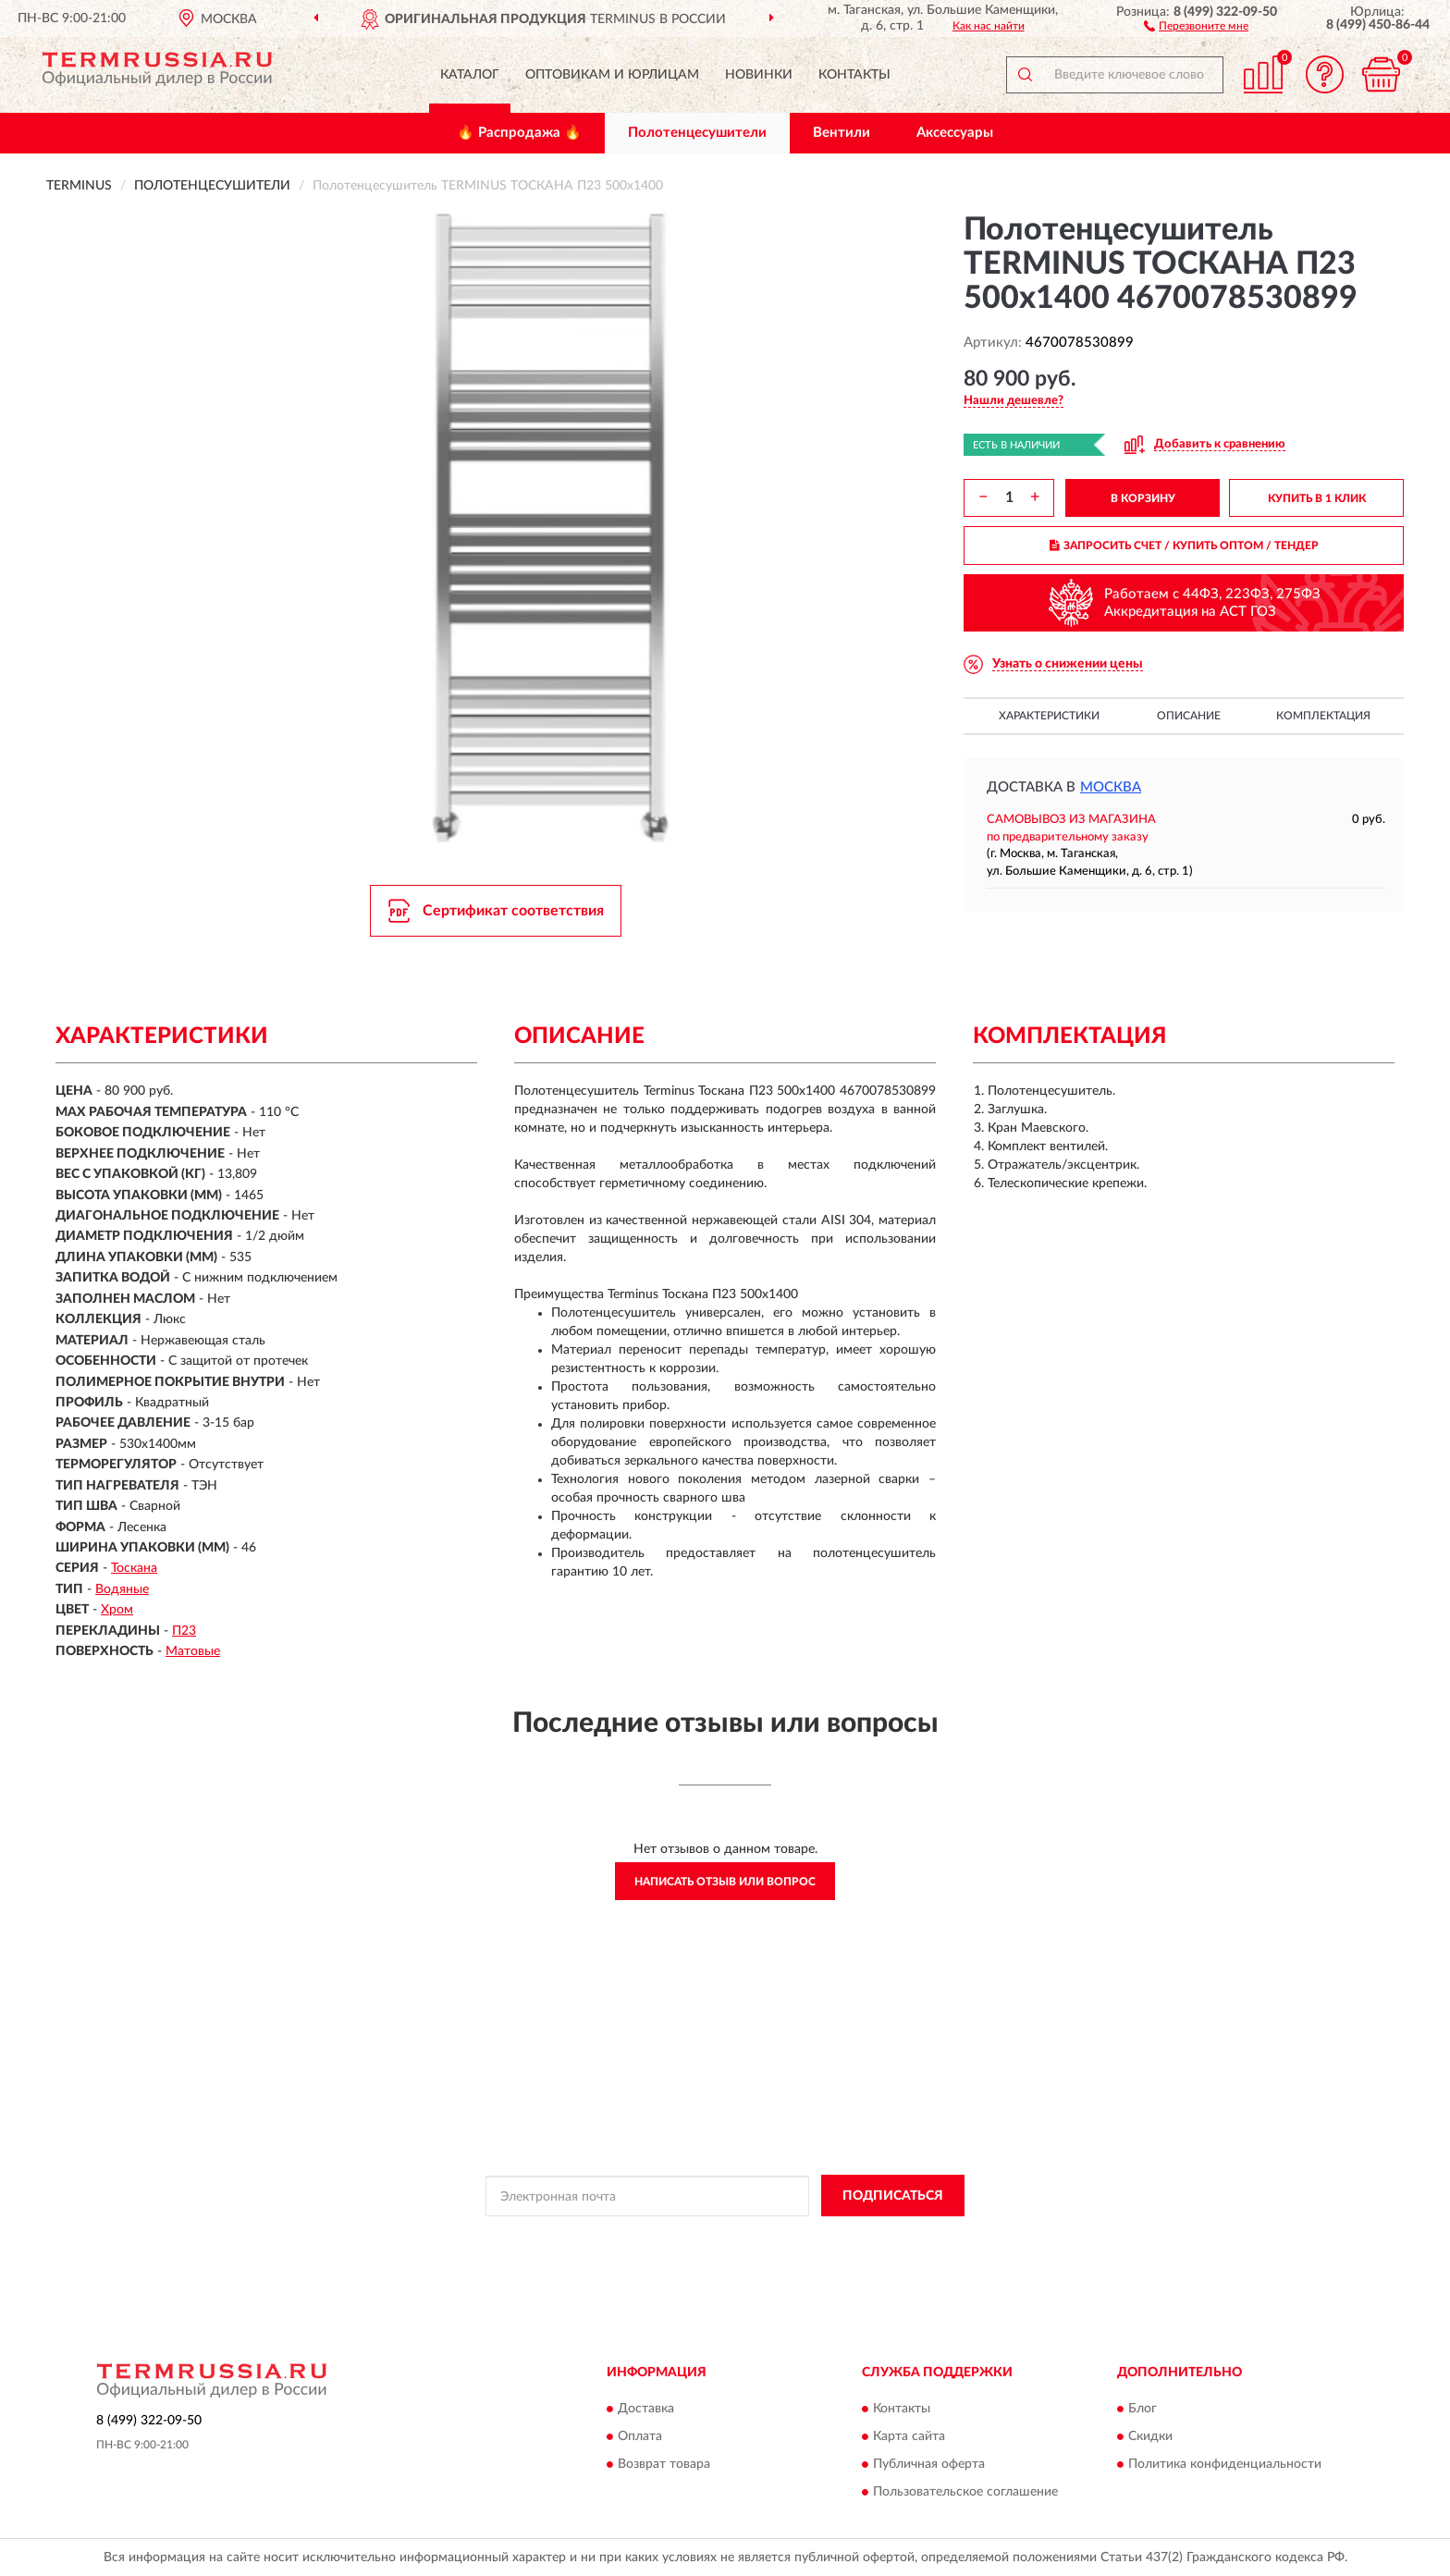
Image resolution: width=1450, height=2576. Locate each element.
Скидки (1150, 2436)
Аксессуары (954, 133)
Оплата (640, 2436)
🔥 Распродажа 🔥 (519, 133)
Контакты (854, 74)
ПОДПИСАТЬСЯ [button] (892, 2196)
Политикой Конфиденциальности (717, 2237)
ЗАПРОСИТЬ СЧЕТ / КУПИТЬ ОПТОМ (1184, 545)
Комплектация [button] (1323, 715)
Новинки (759, 74)
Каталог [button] (469, 74)
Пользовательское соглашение (965, 2491)
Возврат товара (664, 2464)
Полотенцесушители (697, 133)
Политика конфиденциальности (1224, 2464)
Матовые (193, 1651)
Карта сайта (909, 2436)
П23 (184, 1631)
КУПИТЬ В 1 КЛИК (1317, 498)
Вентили (841, 133)
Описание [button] (1189, 715)
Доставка (646, 2408)
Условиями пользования (880, 2237)
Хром (117, 1609)
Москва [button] (1110, 787)
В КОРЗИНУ (1143, 498)
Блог (1142, 2408)
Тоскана (134, 1568)
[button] (1196, 25)
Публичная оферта (929, 2464)
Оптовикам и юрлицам (612, 74)
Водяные (122, 1589)
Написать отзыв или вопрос (725, 1881)
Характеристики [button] (1049, 715)
